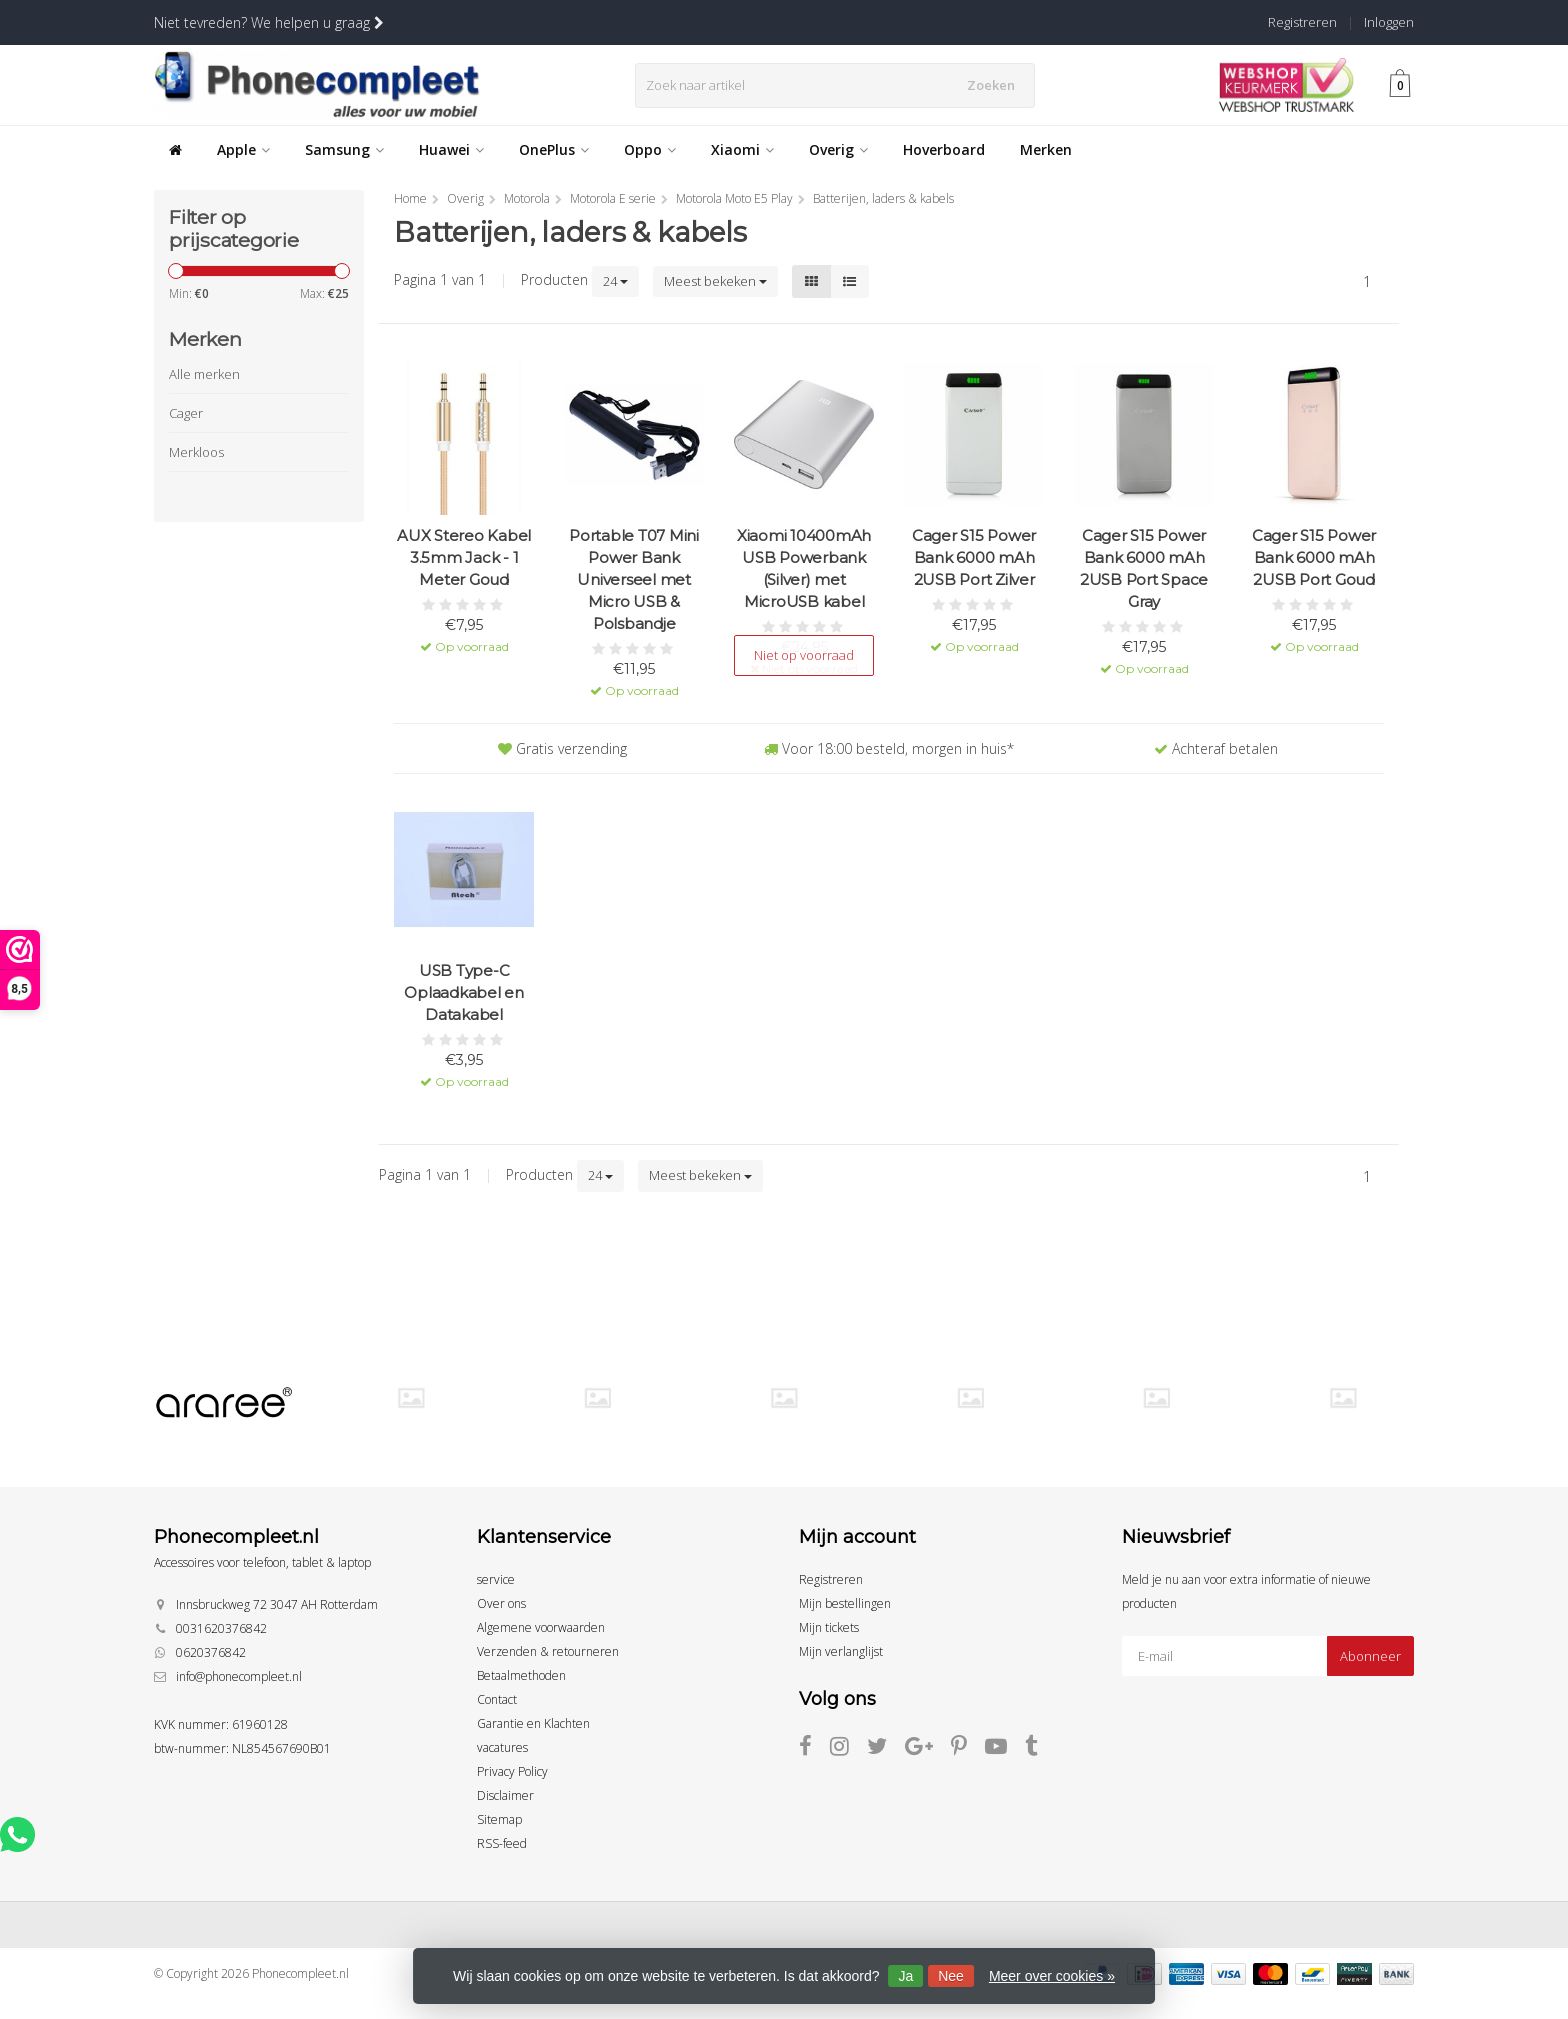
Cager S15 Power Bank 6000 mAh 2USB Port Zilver (974, 557)
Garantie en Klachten (533, 1723)
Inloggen (1389, 22)
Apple (243, 149)
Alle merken (204, 374)
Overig (838, 149)
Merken (1046, 149)
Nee (951, 1976)
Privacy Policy (512, 1771)
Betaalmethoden (521, 1675)
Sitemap (499, 1819)
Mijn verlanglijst (841, 1651)
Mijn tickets (829, 1627)
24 (615, 281)
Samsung (344, 149)
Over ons (501, 1603)
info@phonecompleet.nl (239, 1676)
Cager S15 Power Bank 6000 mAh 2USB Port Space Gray (1144, 568)
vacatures (502, 1747)
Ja (905, 1976)
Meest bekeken (715, 281)
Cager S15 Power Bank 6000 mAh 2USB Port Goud (1314, 557)
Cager (186, 413)
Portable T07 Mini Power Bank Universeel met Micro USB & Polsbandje (634, 579)
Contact (497, 1699)
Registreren (1302, 22)
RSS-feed (502, 1843)
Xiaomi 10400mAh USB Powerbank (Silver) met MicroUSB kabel (804, 568)
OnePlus (554, 149)
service (496, 1579)
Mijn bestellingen (845, 1603)
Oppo (650, 149)
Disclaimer (505, 1795)
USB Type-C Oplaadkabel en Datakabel (464, 992)
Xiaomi (742, 149)
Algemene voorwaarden (541, 1627)
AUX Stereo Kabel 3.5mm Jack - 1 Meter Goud (464, 557)
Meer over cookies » (1052, 1976)
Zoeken (997, 85)
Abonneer (1370, 1656)
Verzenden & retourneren (548, 1651)
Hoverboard (944, 149)
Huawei (451, 149)
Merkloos (196, 452)
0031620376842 (221, 1628)
